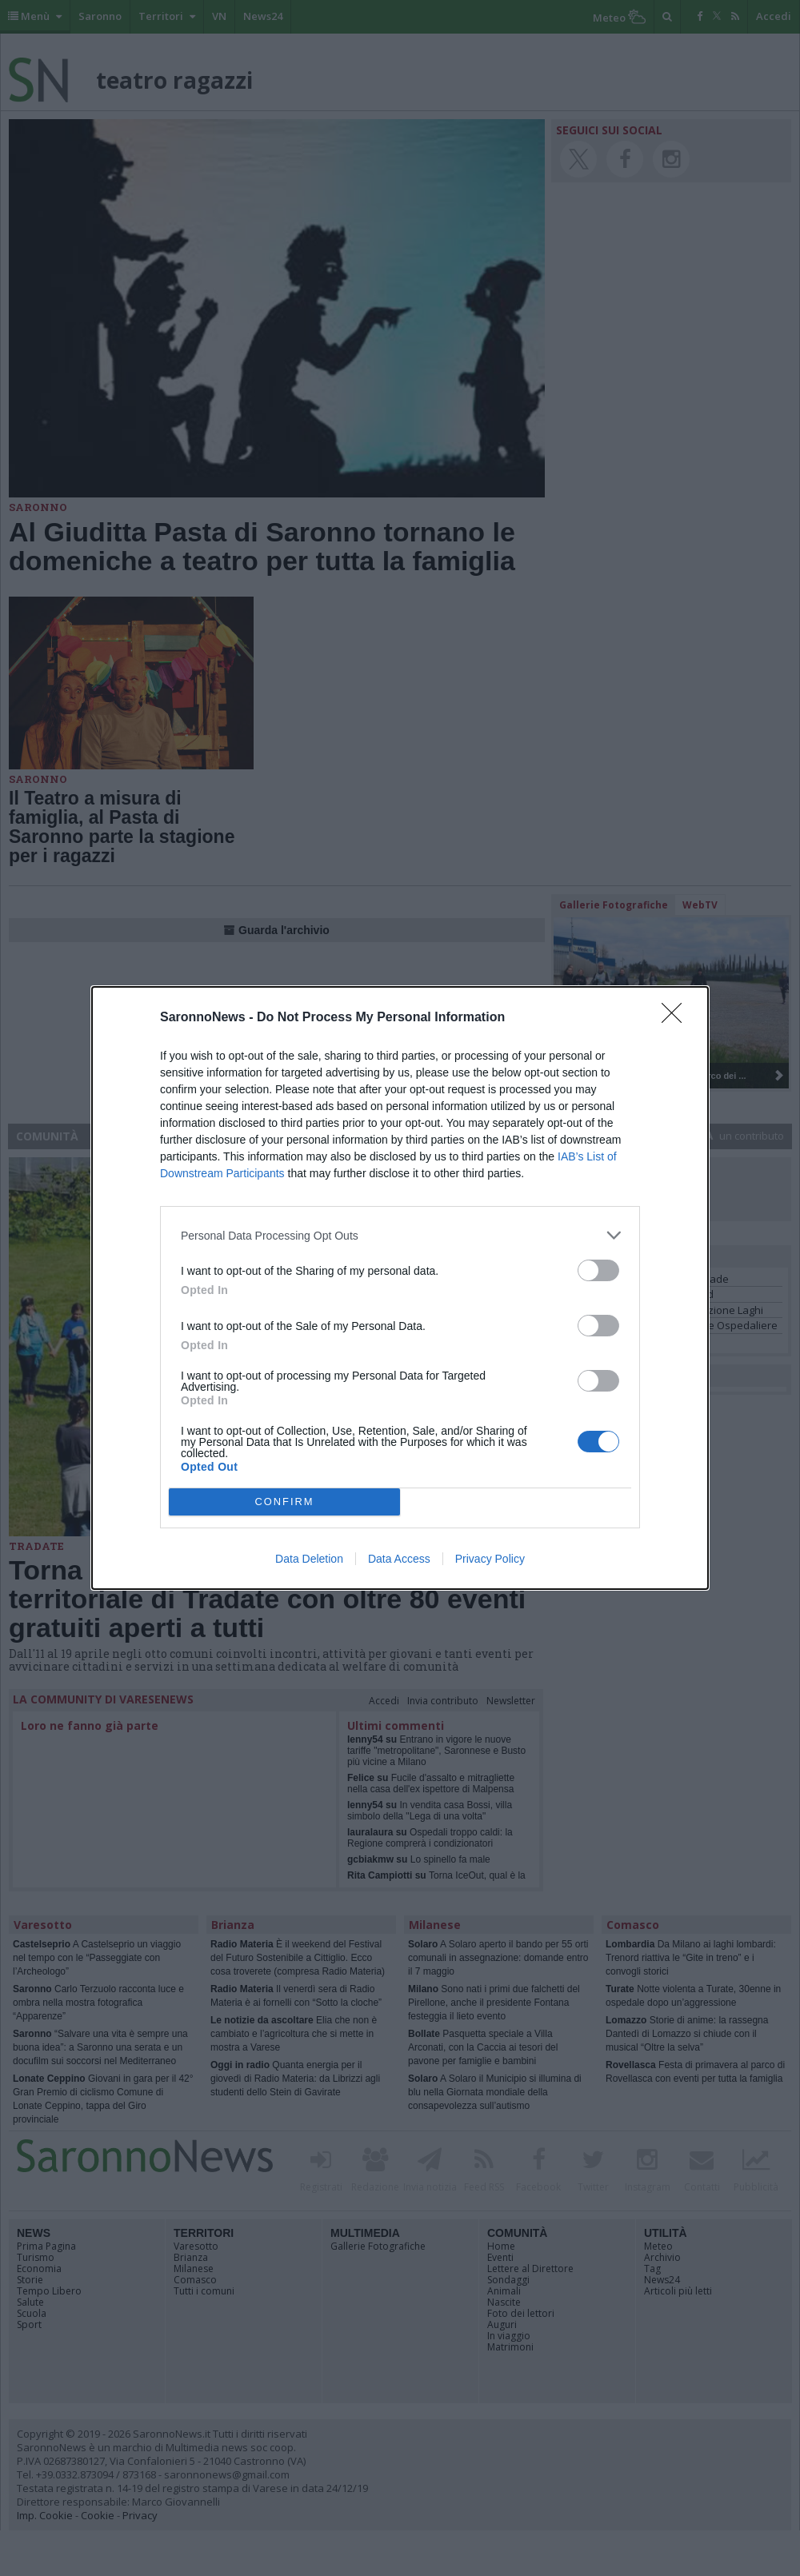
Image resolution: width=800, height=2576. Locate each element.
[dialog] (400, 1288)
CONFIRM (284, 1502)
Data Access (399, 1558)
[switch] (598, 1270)
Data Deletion (309, 1558)
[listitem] (400, 1235)
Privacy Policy (490, 1558)
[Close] (677, 1018)
